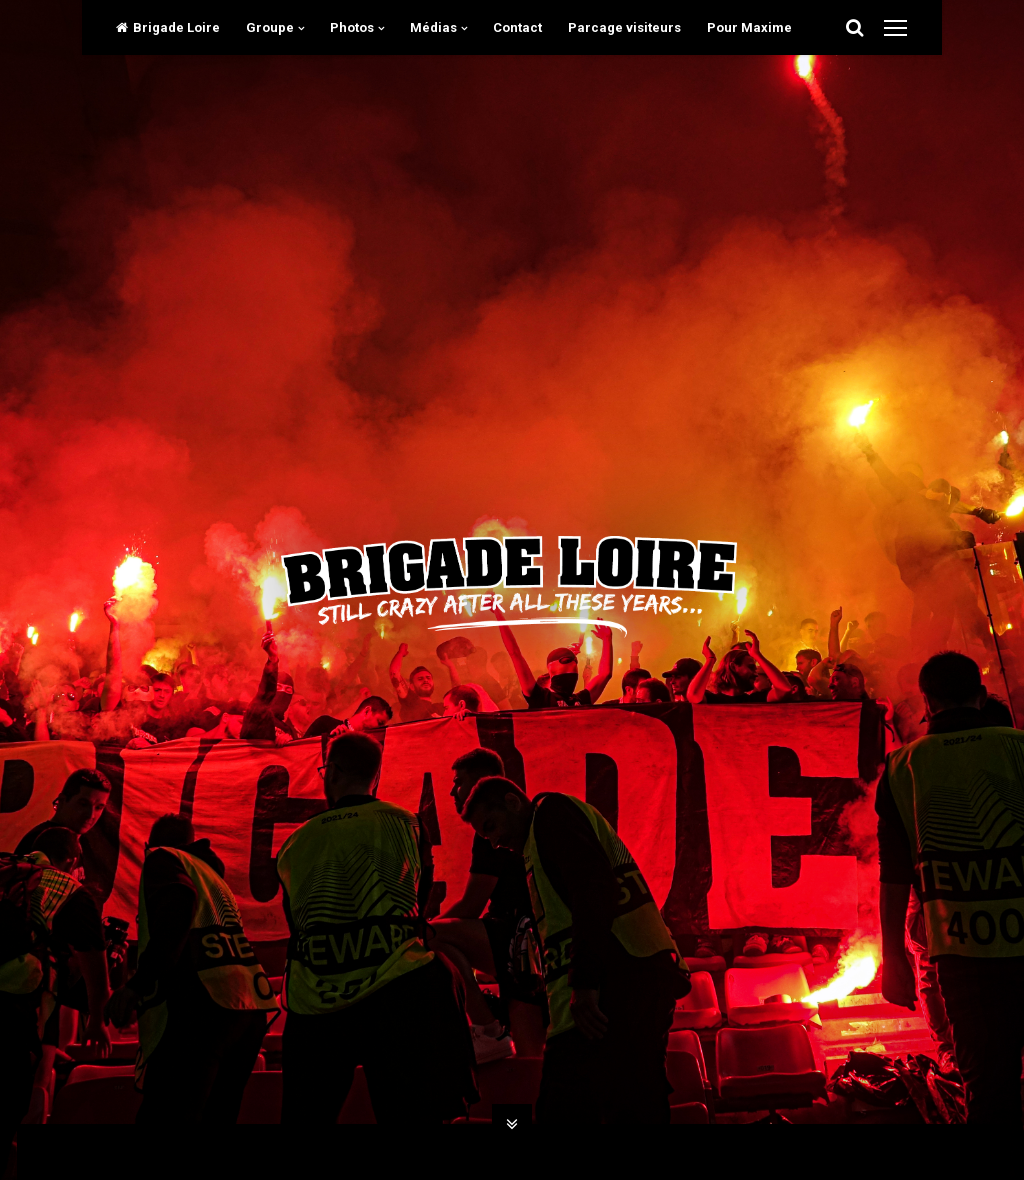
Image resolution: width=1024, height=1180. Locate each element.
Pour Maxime (749, 27)
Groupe (270, 27)
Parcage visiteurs (624, 27)
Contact (517, 27)
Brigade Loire (168, 27)
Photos (352, 27)
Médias (433, 27)
